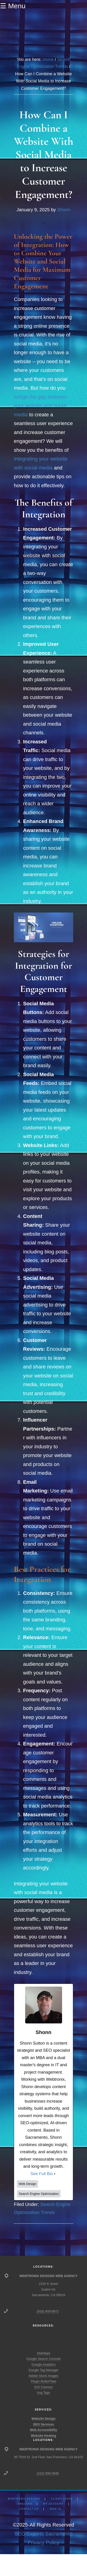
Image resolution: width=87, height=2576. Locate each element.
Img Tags (43, 2392)
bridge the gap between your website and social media (40, 405)
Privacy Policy (43, 2542)
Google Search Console (43, 2359)
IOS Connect (43, 2387)
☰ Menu (12, 6)
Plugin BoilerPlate (43, 2381)
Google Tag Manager (43, 2370)
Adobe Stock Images (43, 2376)
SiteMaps (43, 2353)
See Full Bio (41, 2173)
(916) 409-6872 (48, 2311)
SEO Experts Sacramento (44, 2534)
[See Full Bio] (55, 2174)
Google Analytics (43, 2364)
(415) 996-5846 (48, 2473)
